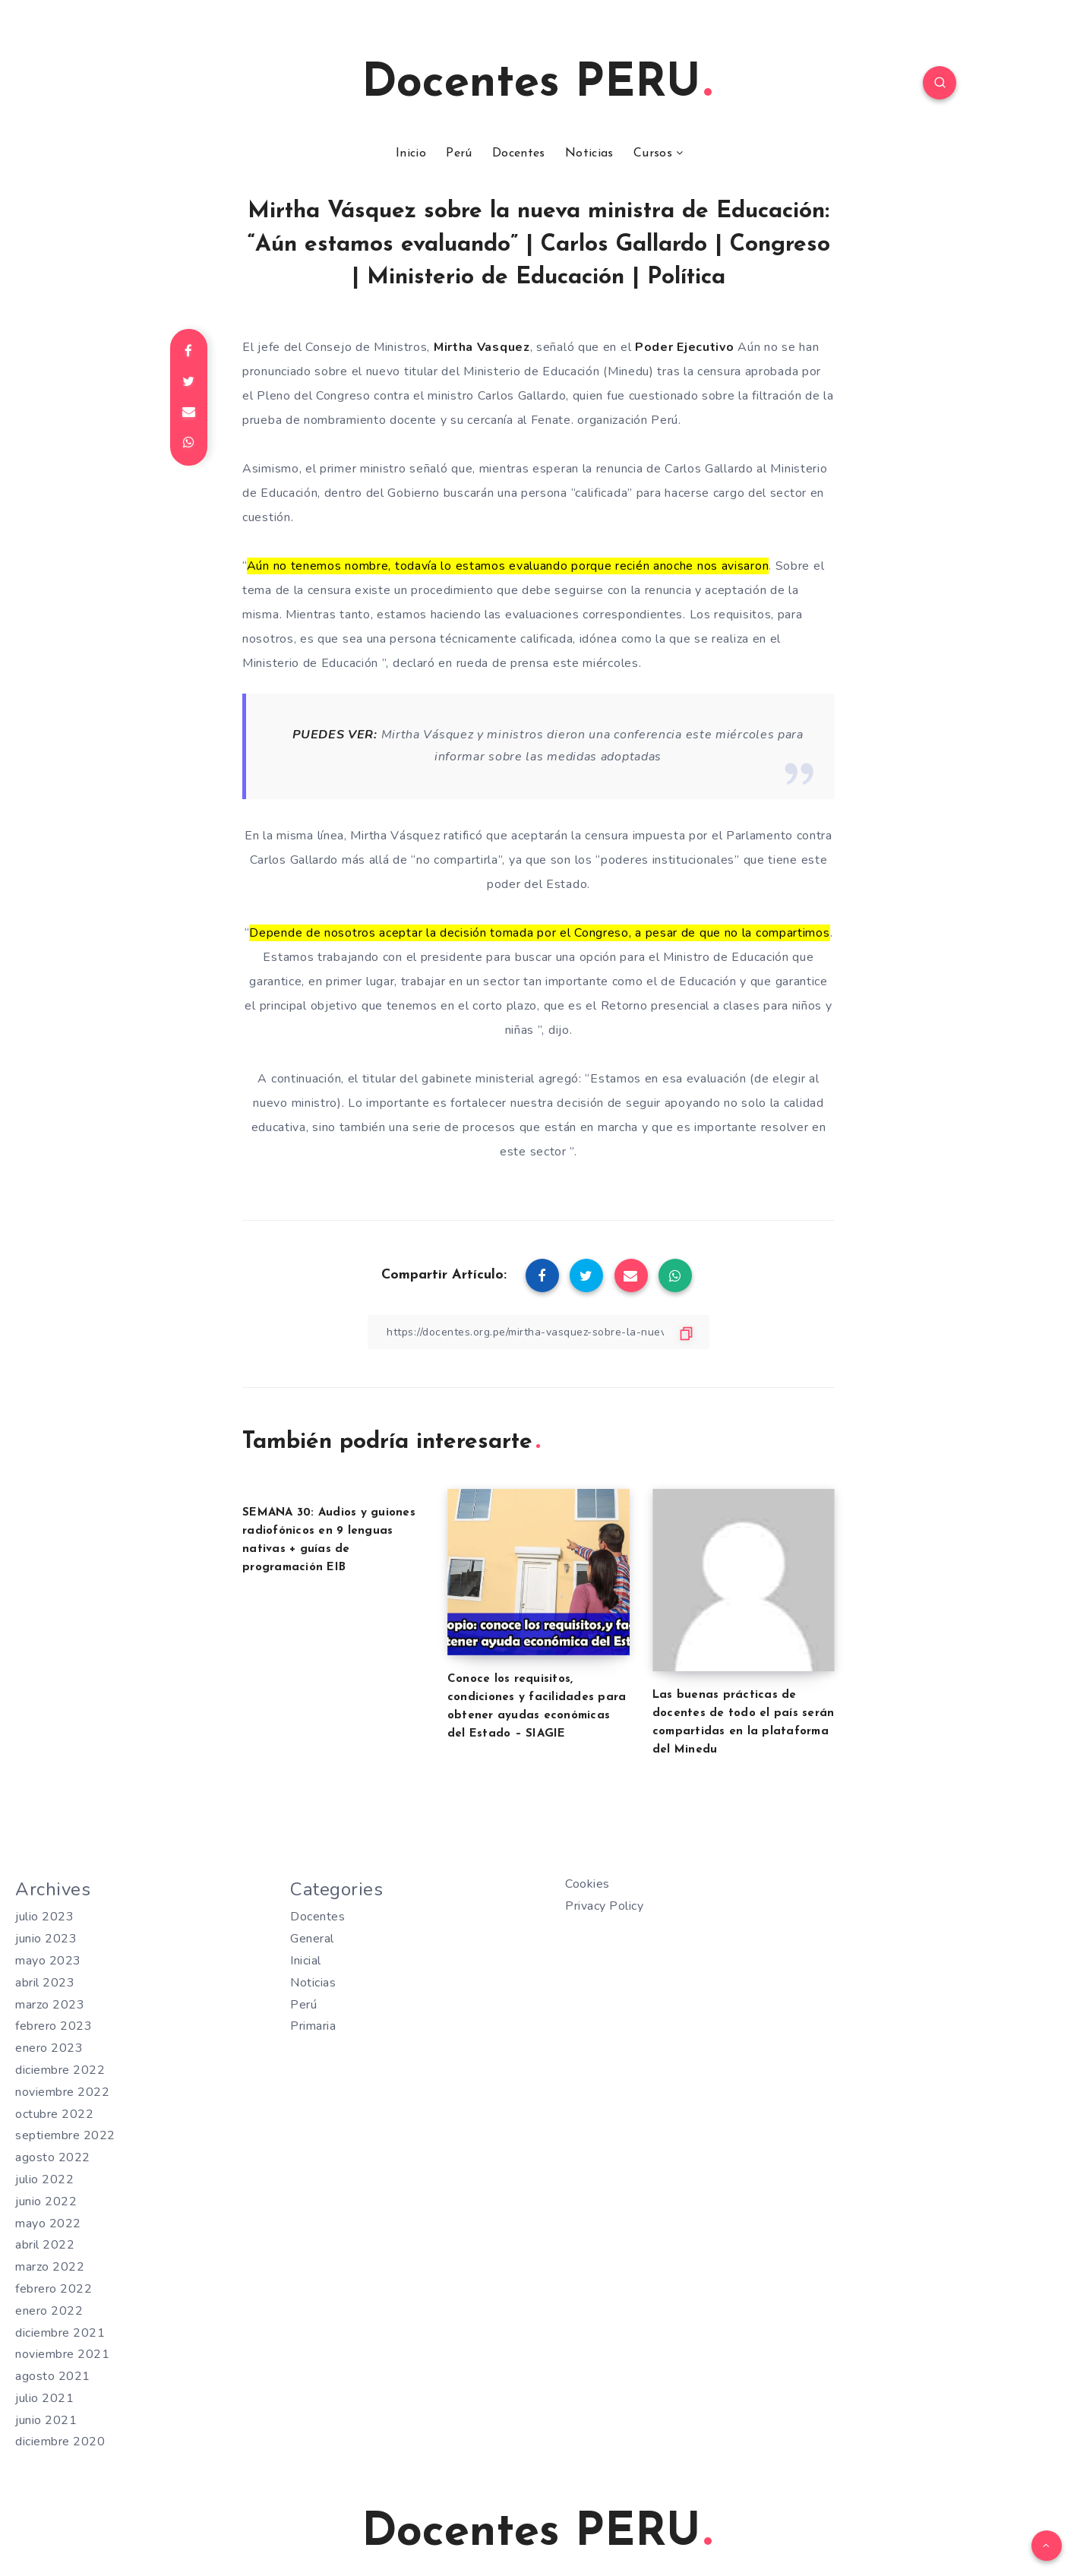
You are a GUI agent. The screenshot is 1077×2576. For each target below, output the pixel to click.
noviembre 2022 (62, 2092)
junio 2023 (46, 1938)
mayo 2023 (48, 1960)
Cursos (652, 153)
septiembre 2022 (65, 2135)
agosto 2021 (52, 2376)
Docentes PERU (537, 84)
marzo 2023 (49, 2004)
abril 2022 (44, 2244)
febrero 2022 (53, 2288)
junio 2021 (46, 2420)
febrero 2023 (53, 2026)
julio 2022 (44, 2179)
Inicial (305, 1960)
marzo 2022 (49, 2266)
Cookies (587, 1884)
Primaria (313, 2026)
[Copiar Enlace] (538, 1332)
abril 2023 (44, 1982)
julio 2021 (44, 2398)
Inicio (411, 153)
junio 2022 (46, 2201)
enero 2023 (49, 2048)
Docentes (518, 153)
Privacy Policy (604, 1906)
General (312, 1938)
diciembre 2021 (60, 2333)
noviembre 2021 (62, 2354)
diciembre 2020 (60, 2441)
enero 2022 (49, 2311)
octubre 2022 (54, 2114)
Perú (459, 153)
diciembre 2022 (60, 2070)
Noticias (589, 153)
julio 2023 (44, 1916)
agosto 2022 (52, 2157)
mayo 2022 (48, 2223)
